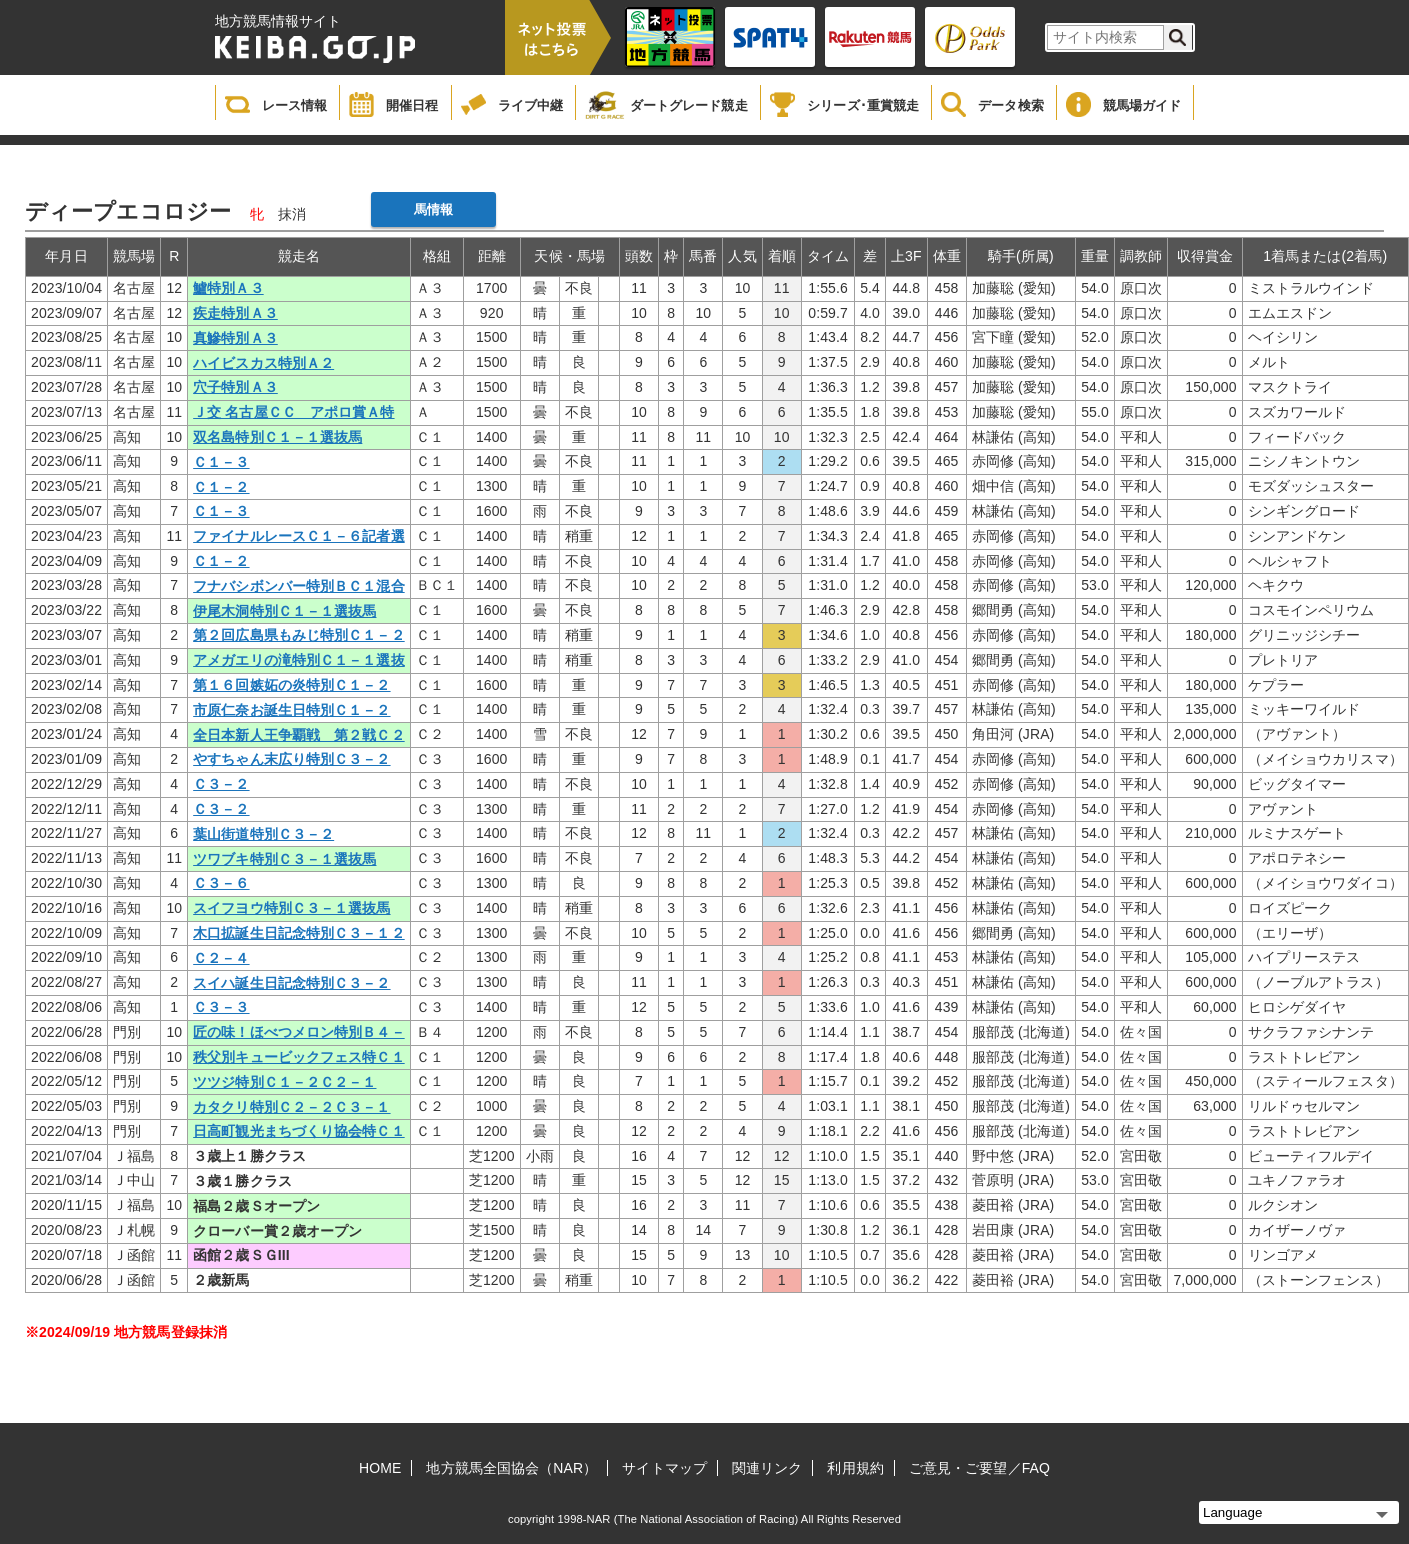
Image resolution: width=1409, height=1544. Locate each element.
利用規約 (855, 1468)
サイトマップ (664, 1468)
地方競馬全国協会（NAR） (511, 1468)
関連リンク (767, 1468)
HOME (380, 1468)
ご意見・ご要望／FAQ (979, 1468)
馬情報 (433, 209)
